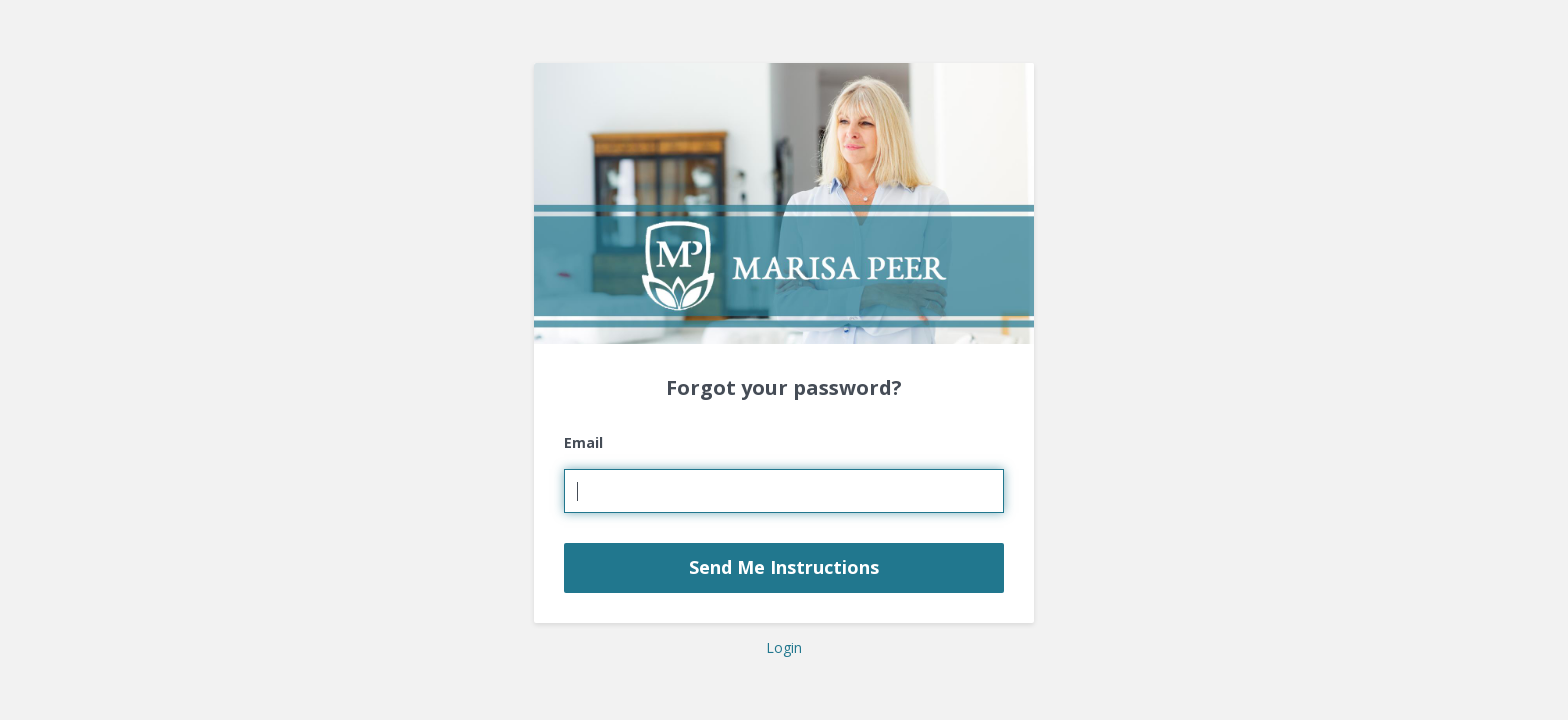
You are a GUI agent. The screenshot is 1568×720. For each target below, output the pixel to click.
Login (784, 647)
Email (583, 442)
